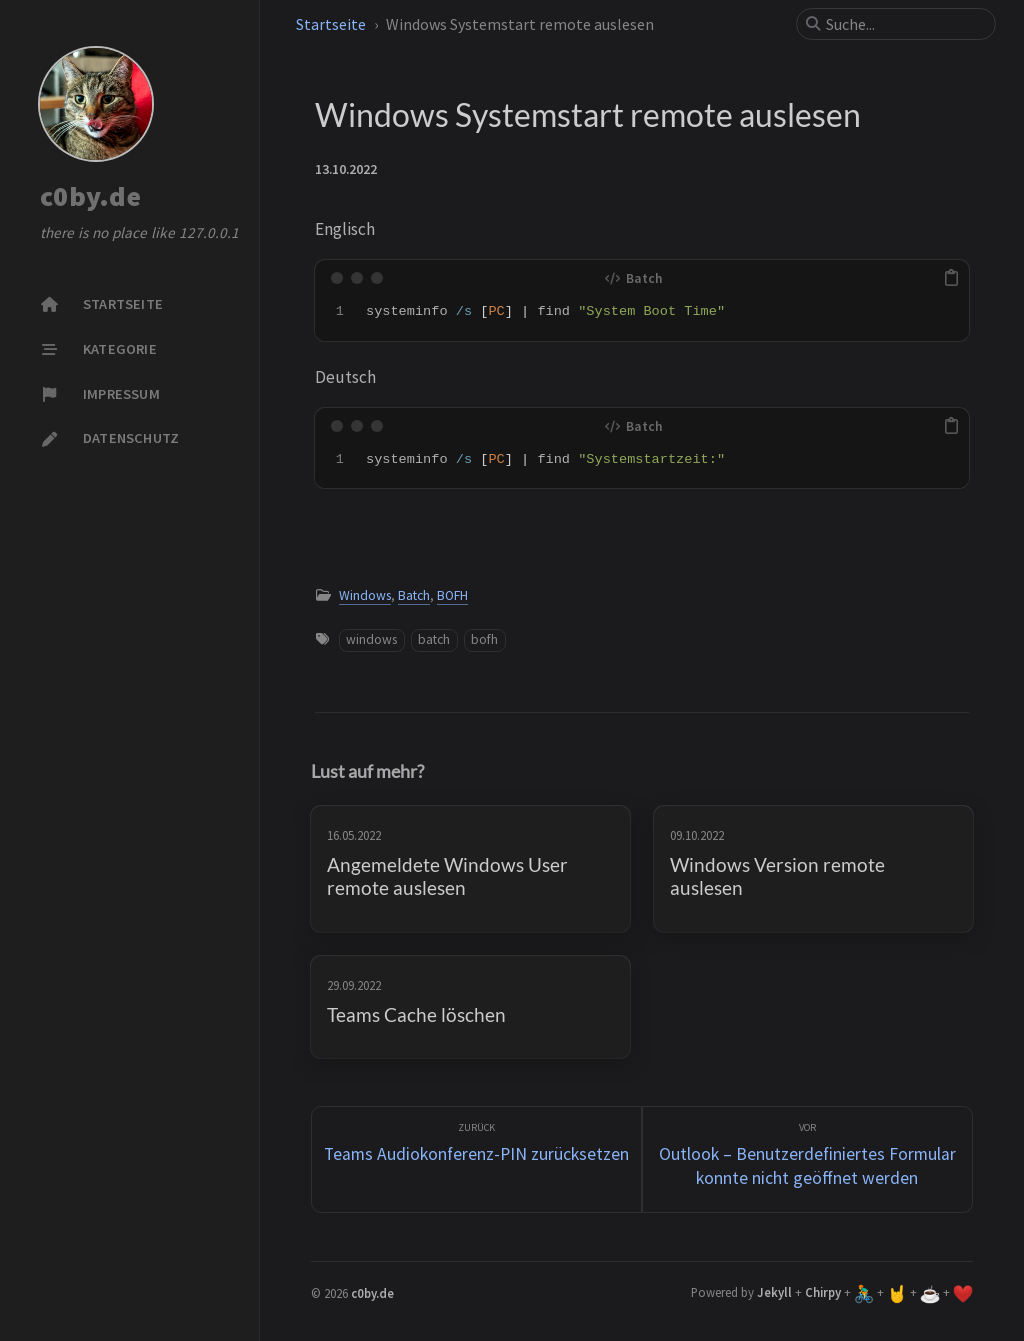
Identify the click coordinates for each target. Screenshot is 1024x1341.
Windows (365, 595)
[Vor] (807, 1159)
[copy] (951, 278)
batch (434, 639)
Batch (414, 595)
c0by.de (90, 197)
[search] (904, 24)
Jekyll (774, 1292)
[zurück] (476, 1159)
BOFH (452, 595)
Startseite (331, 24)
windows (371, 639)
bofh (484, 639)
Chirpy (823, 1292)
